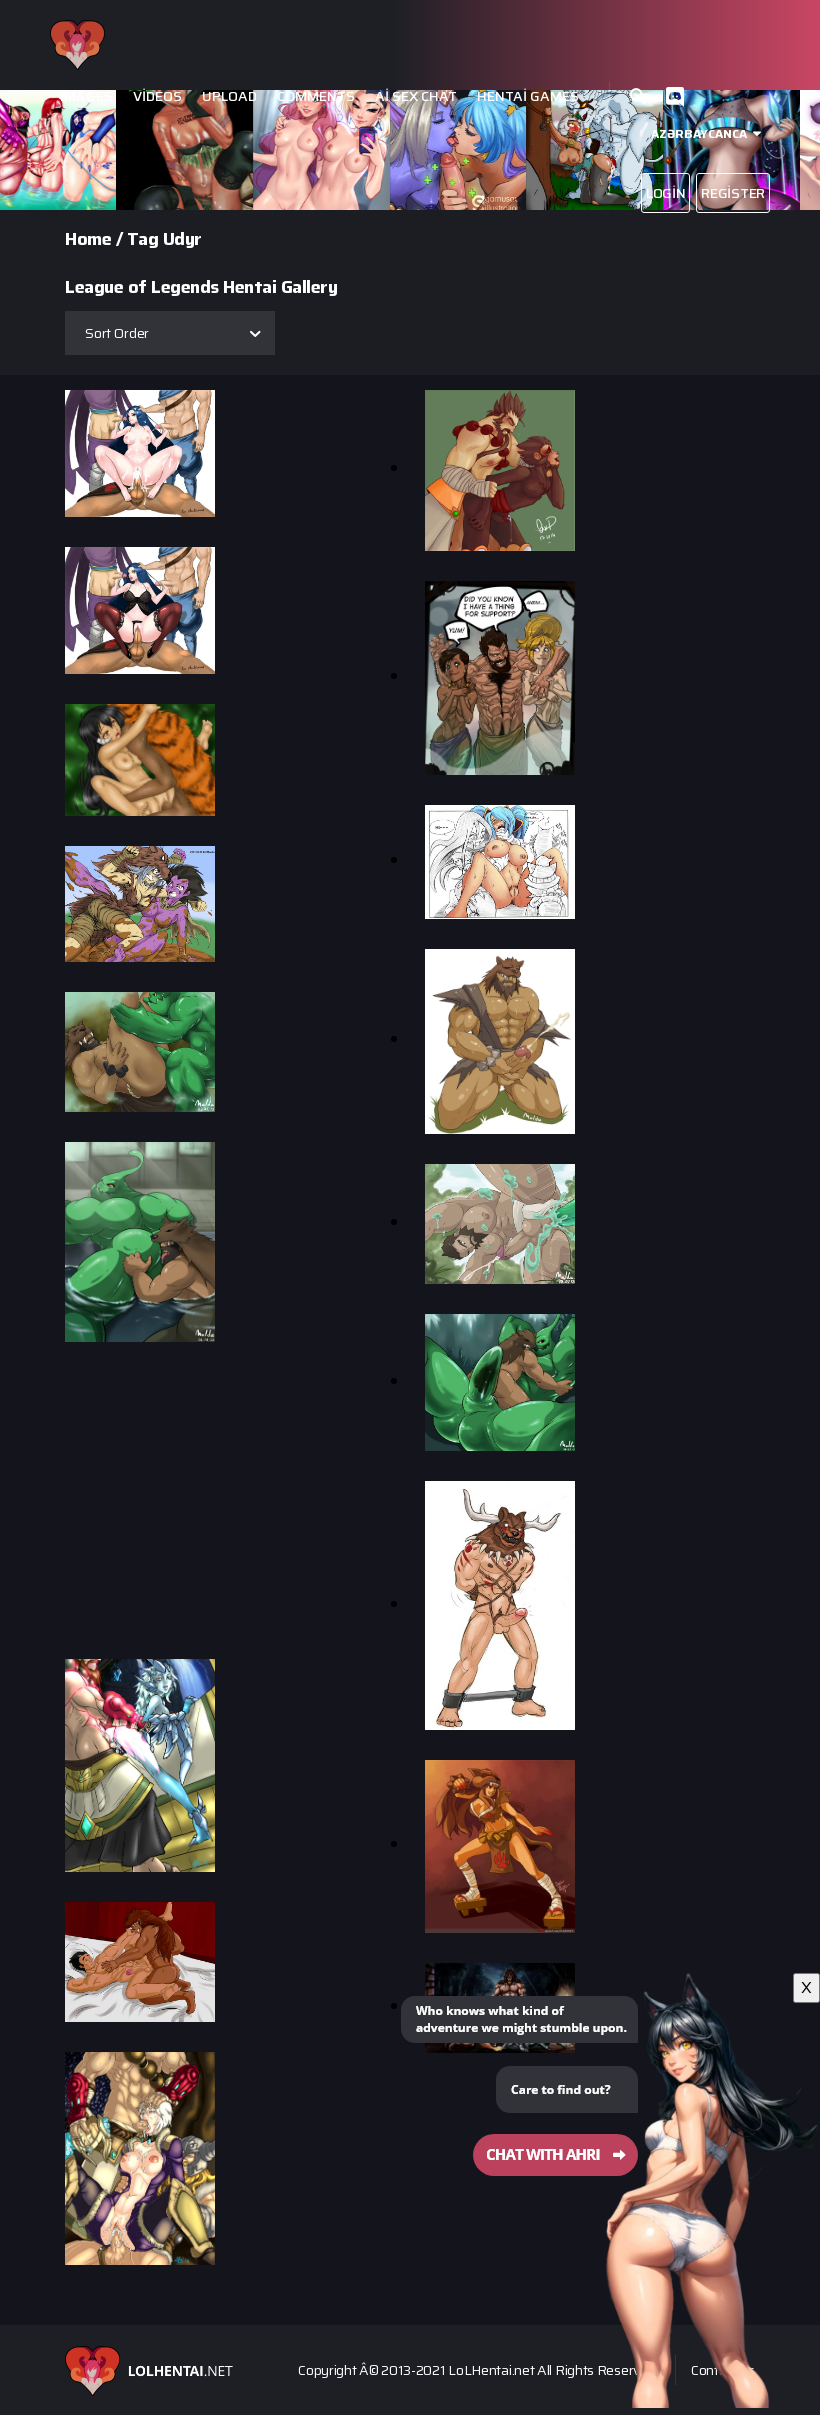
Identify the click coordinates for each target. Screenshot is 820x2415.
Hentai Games (528, 96)
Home (88, 239)
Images (86, 96)
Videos (157, 96)
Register (733, 193)
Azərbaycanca (699, 133)
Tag (143, 239)
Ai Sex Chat (416, 96)
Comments (316, 96)
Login (666, 193)
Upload (229, 96)
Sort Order (117, 333)
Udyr (182, 239)
